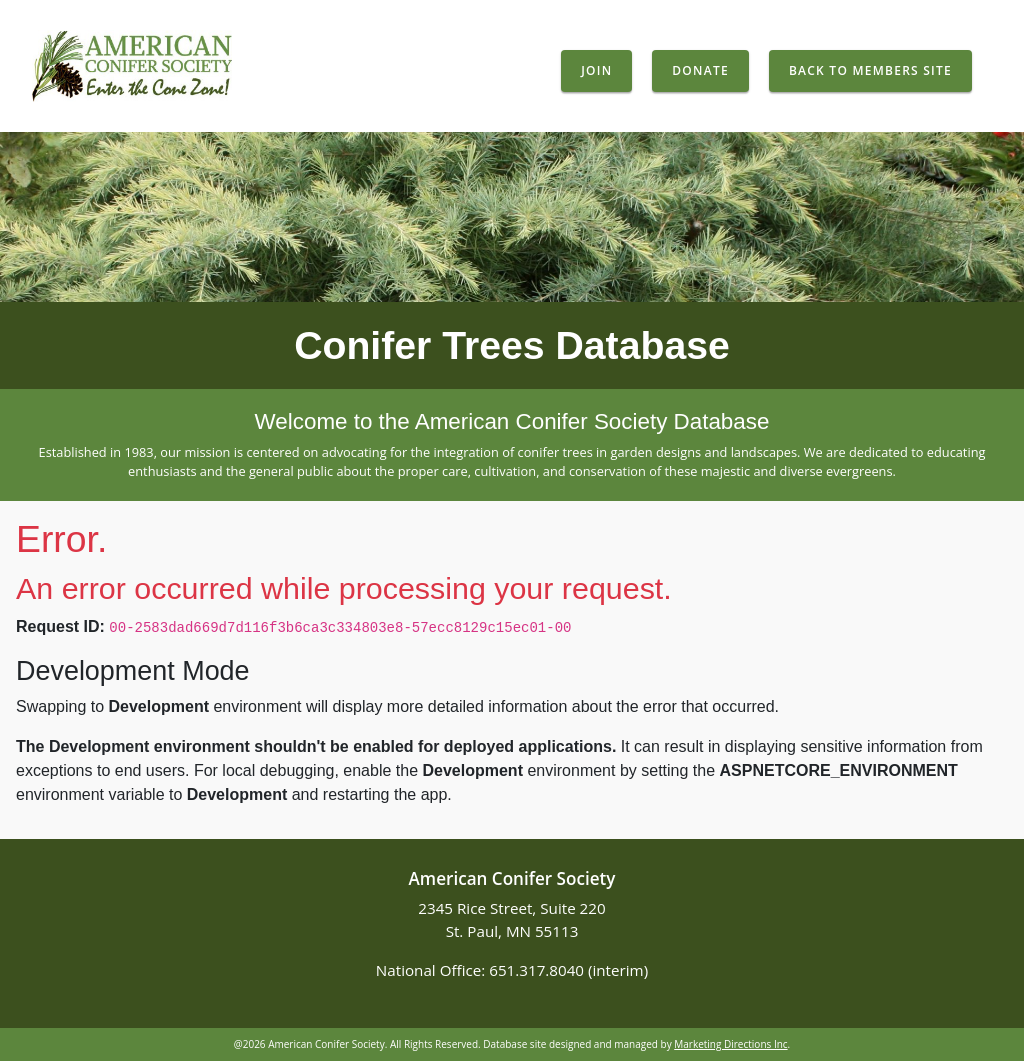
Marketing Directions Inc (730, 1044)
